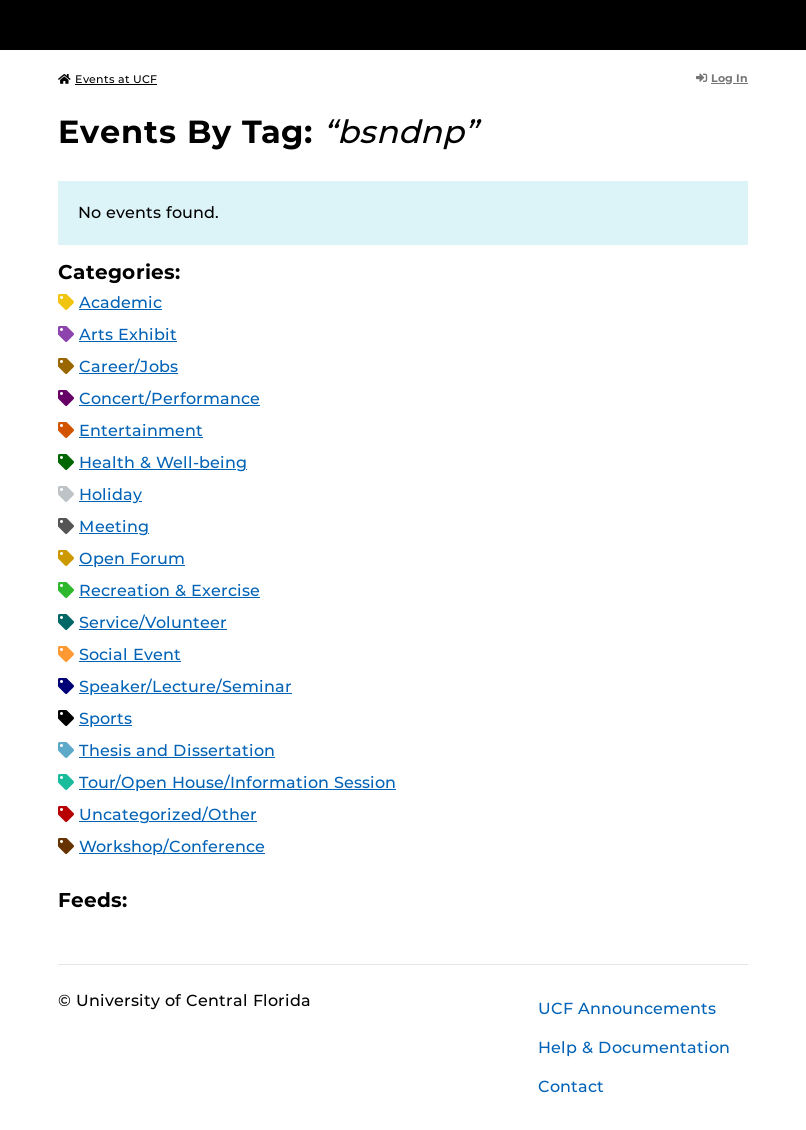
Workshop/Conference (172, 846)
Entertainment (141, 430)
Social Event (130, 654)
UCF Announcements (627, 1008)
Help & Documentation (634, 1047)
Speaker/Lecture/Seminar (185, 686)
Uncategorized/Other (168, 814)
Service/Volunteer (153, 622)
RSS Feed (221, 899)
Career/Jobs (128, 366)
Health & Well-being (163, 462)
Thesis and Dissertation (177, 750)
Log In (722, 78)
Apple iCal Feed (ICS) (153, 899)
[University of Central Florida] (191, 24)
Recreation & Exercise (169, 590)
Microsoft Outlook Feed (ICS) (187, 899)
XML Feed (255, 899)
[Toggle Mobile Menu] (743, 23)
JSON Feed (289, 899)
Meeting (114, 526)
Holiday (110, 494)
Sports (105, 718)
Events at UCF (107, 79)
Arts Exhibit (128, 334)
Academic (120, 302)
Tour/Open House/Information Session (237, 782)
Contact (571, 1086)
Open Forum (132, 558)
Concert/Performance (169, 398)
